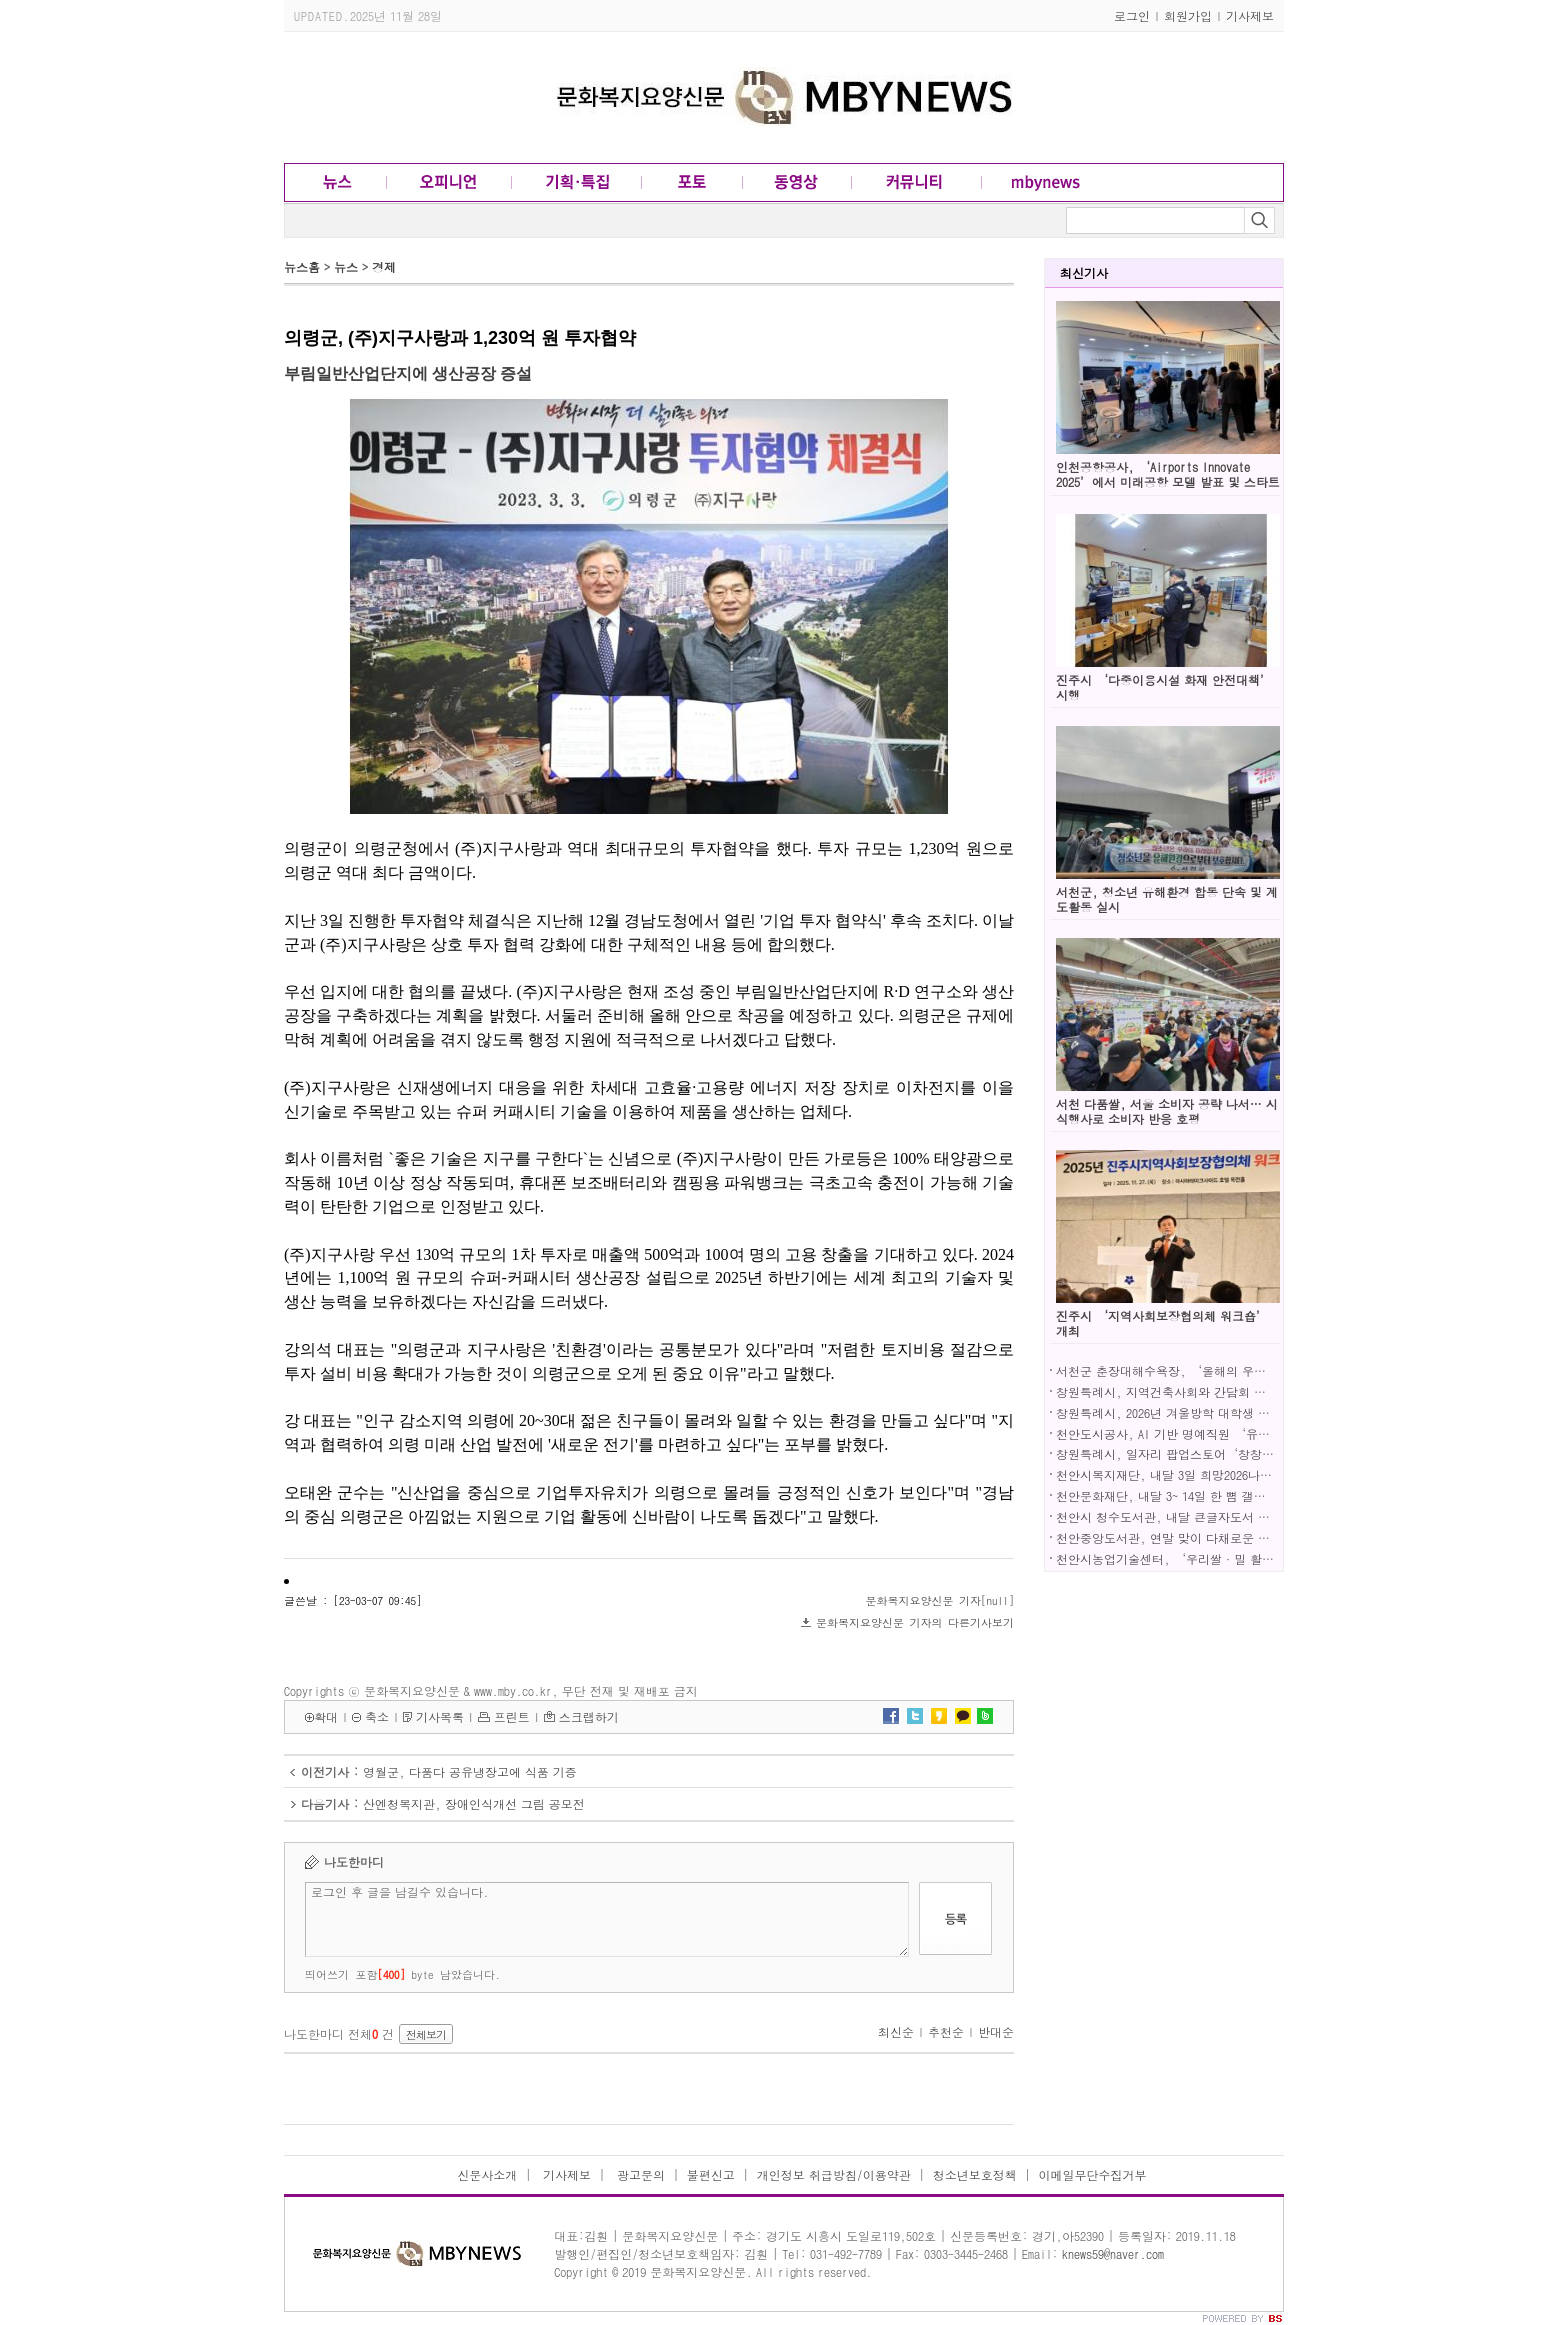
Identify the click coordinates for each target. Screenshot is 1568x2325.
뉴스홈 (302, 266)
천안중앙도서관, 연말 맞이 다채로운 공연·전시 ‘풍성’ (1213, 1537)
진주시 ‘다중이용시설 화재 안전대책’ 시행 (1164, 687)
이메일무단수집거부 (1093, 2174)
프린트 (512, 1716)
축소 (377, 1716)
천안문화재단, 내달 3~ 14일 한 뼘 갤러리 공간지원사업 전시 (1219, 1495)
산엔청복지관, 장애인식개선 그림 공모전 (474, 1803)
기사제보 (1250, 15)
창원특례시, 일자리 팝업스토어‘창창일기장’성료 (1195, 1453)
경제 (384, 266)
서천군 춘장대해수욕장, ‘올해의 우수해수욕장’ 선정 (1205, 1370)
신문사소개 (487, 2174)
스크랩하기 (589, 1716)
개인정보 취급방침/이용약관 (834, 2174)
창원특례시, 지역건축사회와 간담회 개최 (1167, 1391)
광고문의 (639, 2174)
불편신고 (711, 2174)
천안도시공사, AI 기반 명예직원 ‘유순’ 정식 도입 (1197, 1433)
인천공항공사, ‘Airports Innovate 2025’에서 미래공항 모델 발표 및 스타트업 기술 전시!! (1168, 481)
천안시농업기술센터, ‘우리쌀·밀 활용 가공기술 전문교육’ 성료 (1237, 1558)
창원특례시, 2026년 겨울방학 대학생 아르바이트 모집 (1201, 1412)
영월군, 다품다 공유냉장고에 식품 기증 (470, 1771)
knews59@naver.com (1113, 2253)
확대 (326, 1716)
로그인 (1132, 15)
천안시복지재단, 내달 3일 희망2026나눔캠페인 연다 (1196, 1474)
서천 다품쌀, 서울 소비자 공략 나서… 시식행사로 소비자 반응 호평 (1167, 1111)
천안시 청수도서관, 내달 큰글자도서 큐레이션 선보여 (1201, 1516)
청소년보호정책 (975, 2174)
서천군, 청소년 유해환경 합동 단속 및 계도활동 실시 (1167, 899)
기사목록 (440, 1716)
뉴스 (346, 266)
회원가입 (1188, 15)
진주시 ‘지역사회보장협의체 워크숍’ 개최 (1162, 1323)
